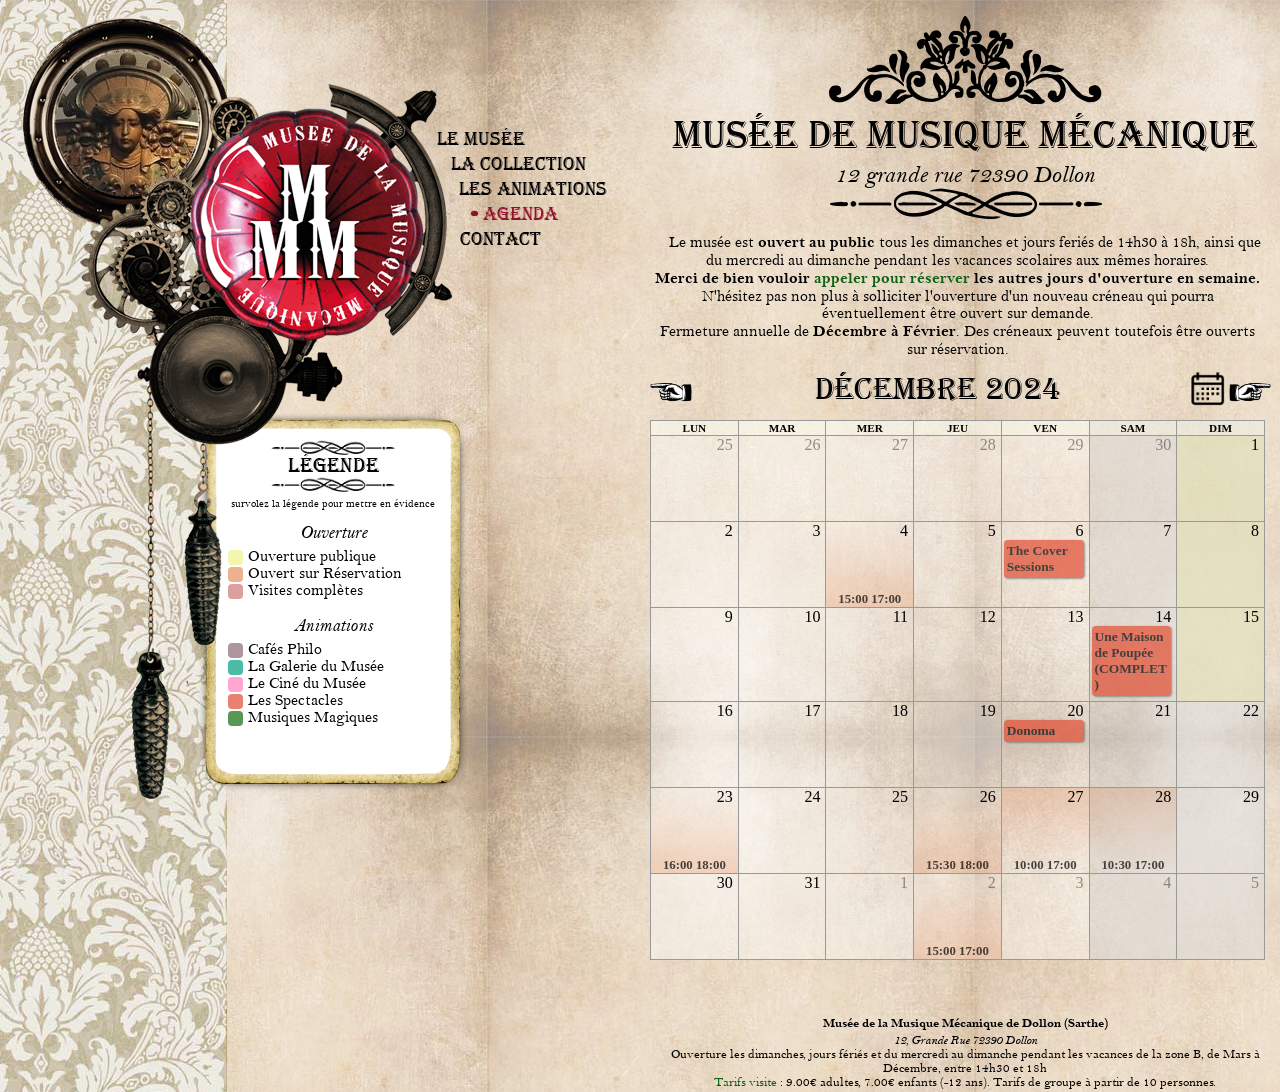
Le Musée (481, 138)
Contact (500, 238)
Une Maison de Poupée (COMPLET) (1131, 660)
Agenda (520, 213)
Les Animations (533, 188)
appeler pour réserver (892, 278)
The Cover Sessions (1037, 558)
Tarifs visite (745, 1082)
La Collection (518, 163)
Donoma (1031, 730)
